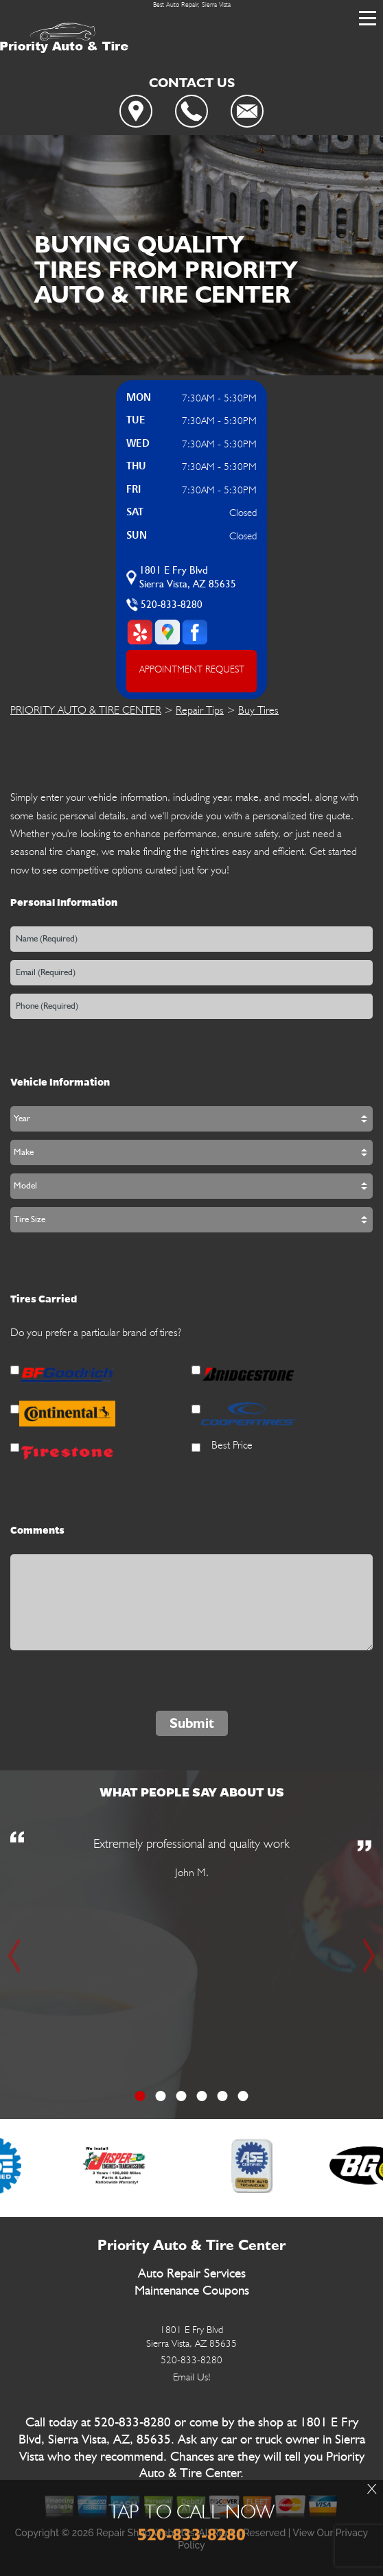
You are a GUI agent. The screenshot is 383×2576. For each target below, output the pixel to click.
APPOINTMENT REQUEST (191, 669)
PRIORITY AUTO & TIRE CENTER (85, 709)
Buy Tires (258, 709)
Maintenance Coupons (192, 2290)
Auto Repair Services (192, 2273)
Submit (192, 1723)
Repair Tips (200, 709)
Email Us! (192, 2377)
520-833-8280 (171, 605)
